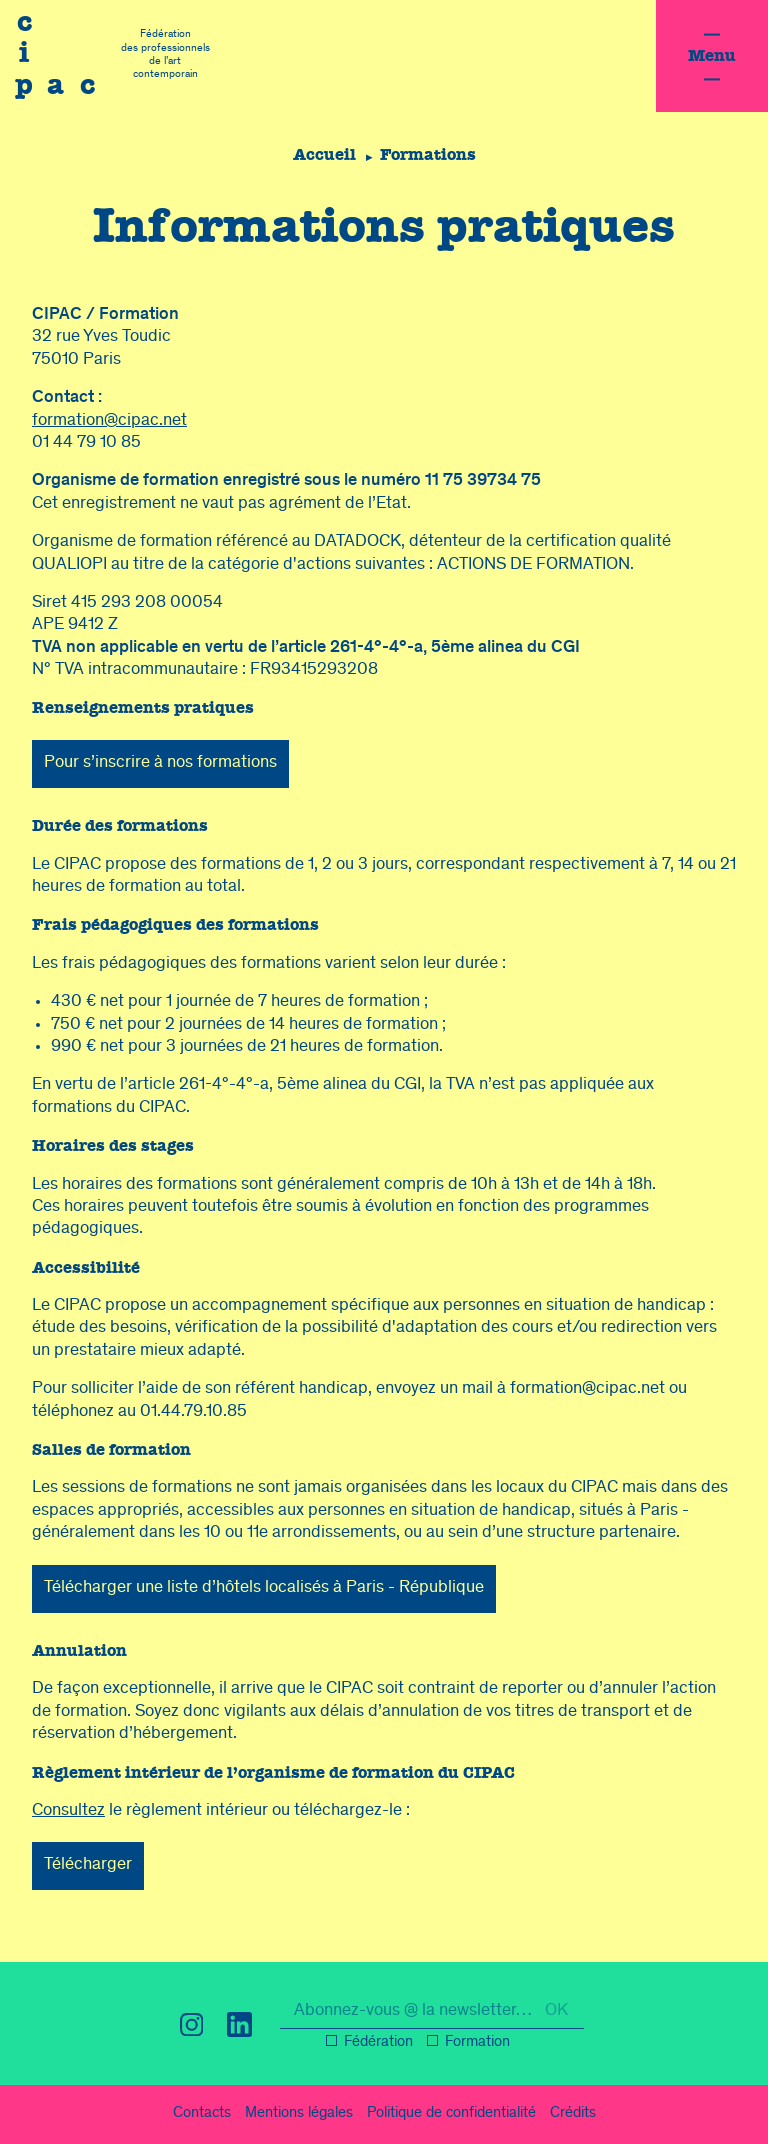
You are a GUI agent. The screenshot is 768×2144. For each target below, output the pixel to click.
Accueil (322, 154)
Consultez (68, 1811)
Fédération (378, 2043)
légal (299, 2114)
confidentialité (451, 2114)
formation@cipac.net (109, 421)
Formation (477, 2043)
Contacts (202, 2114)
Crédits (573, 2114)
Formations (429, 154)
